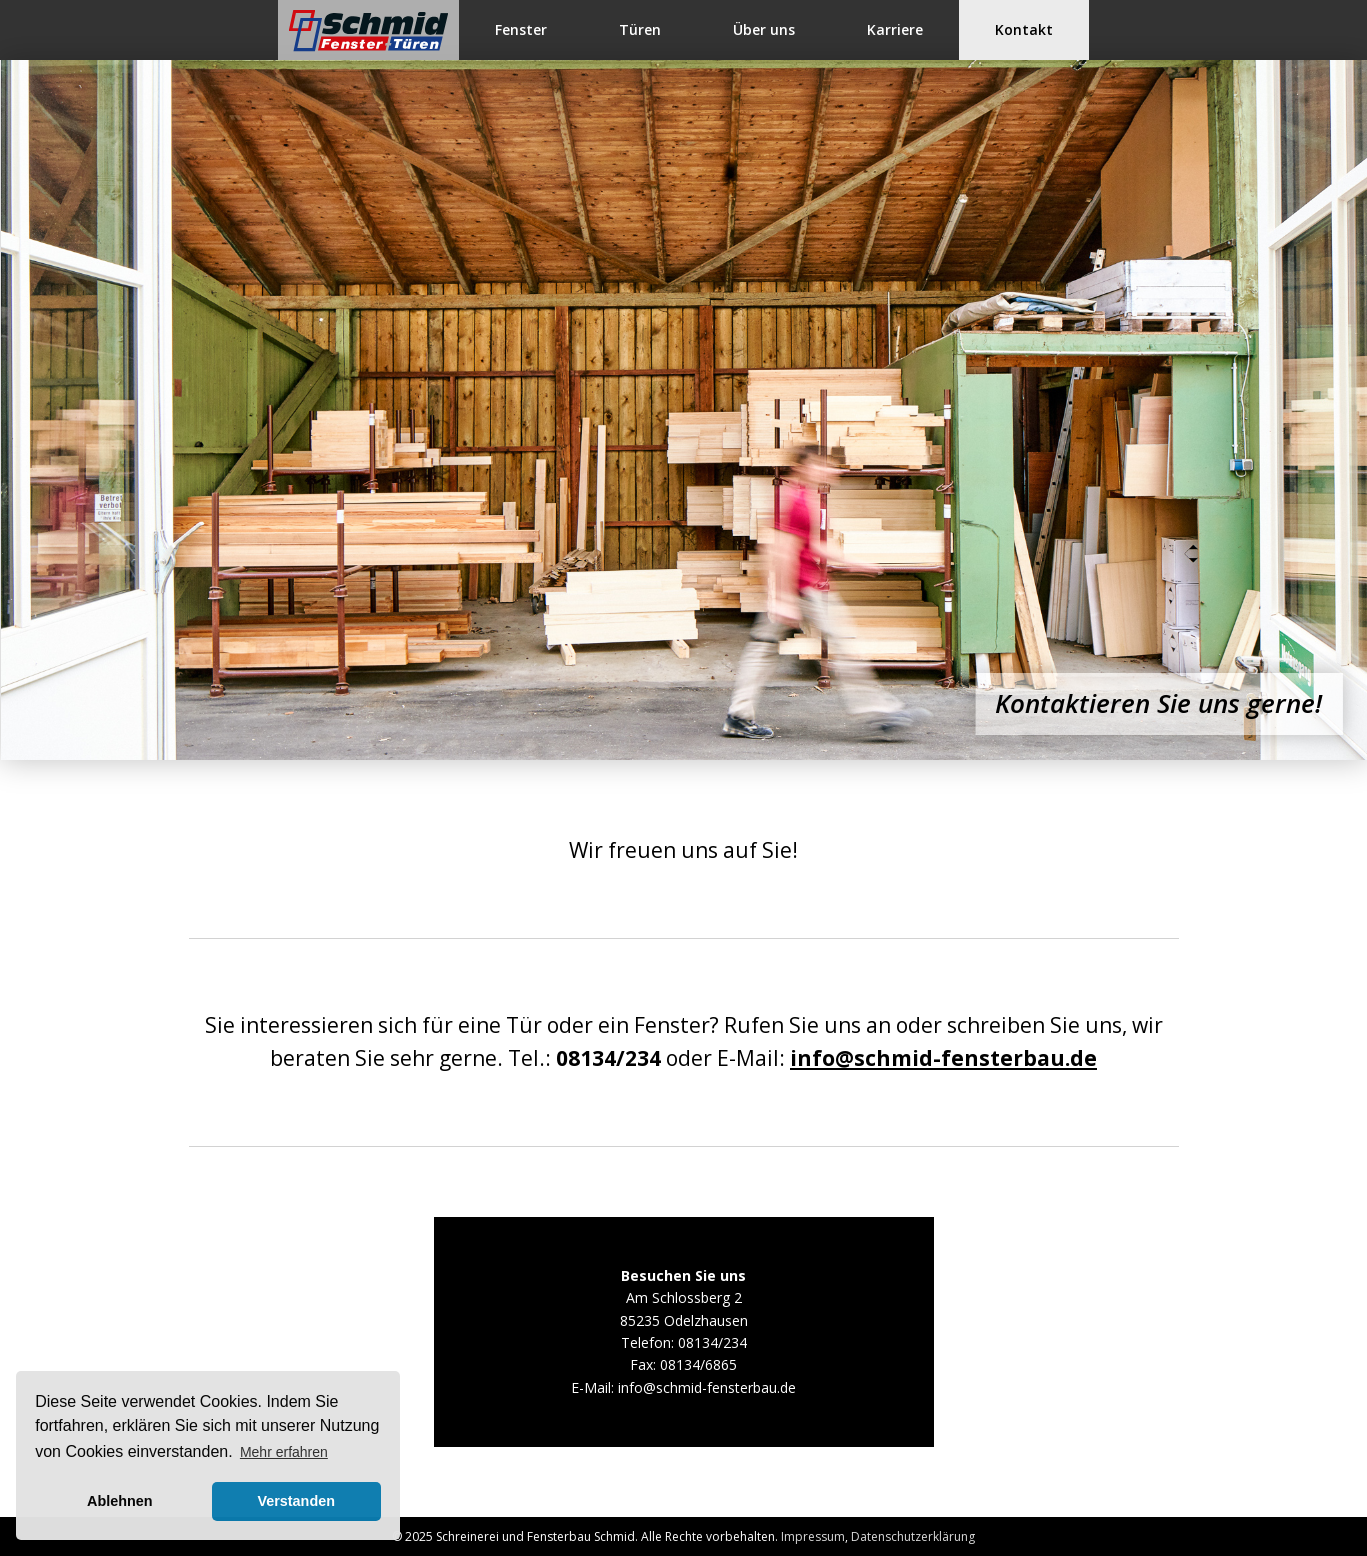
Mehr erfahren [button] (284, 1452)
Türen (640, 29)
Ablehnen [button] (120, 1501)
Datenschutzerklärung (913, 1536)
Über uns (764, 29)
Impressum (813, 1536)
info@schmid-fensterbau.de (943, 1058)
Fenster (521, 29)
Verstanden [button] (296, 1501)
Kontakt (1024, 29)
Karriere (895, 29)
